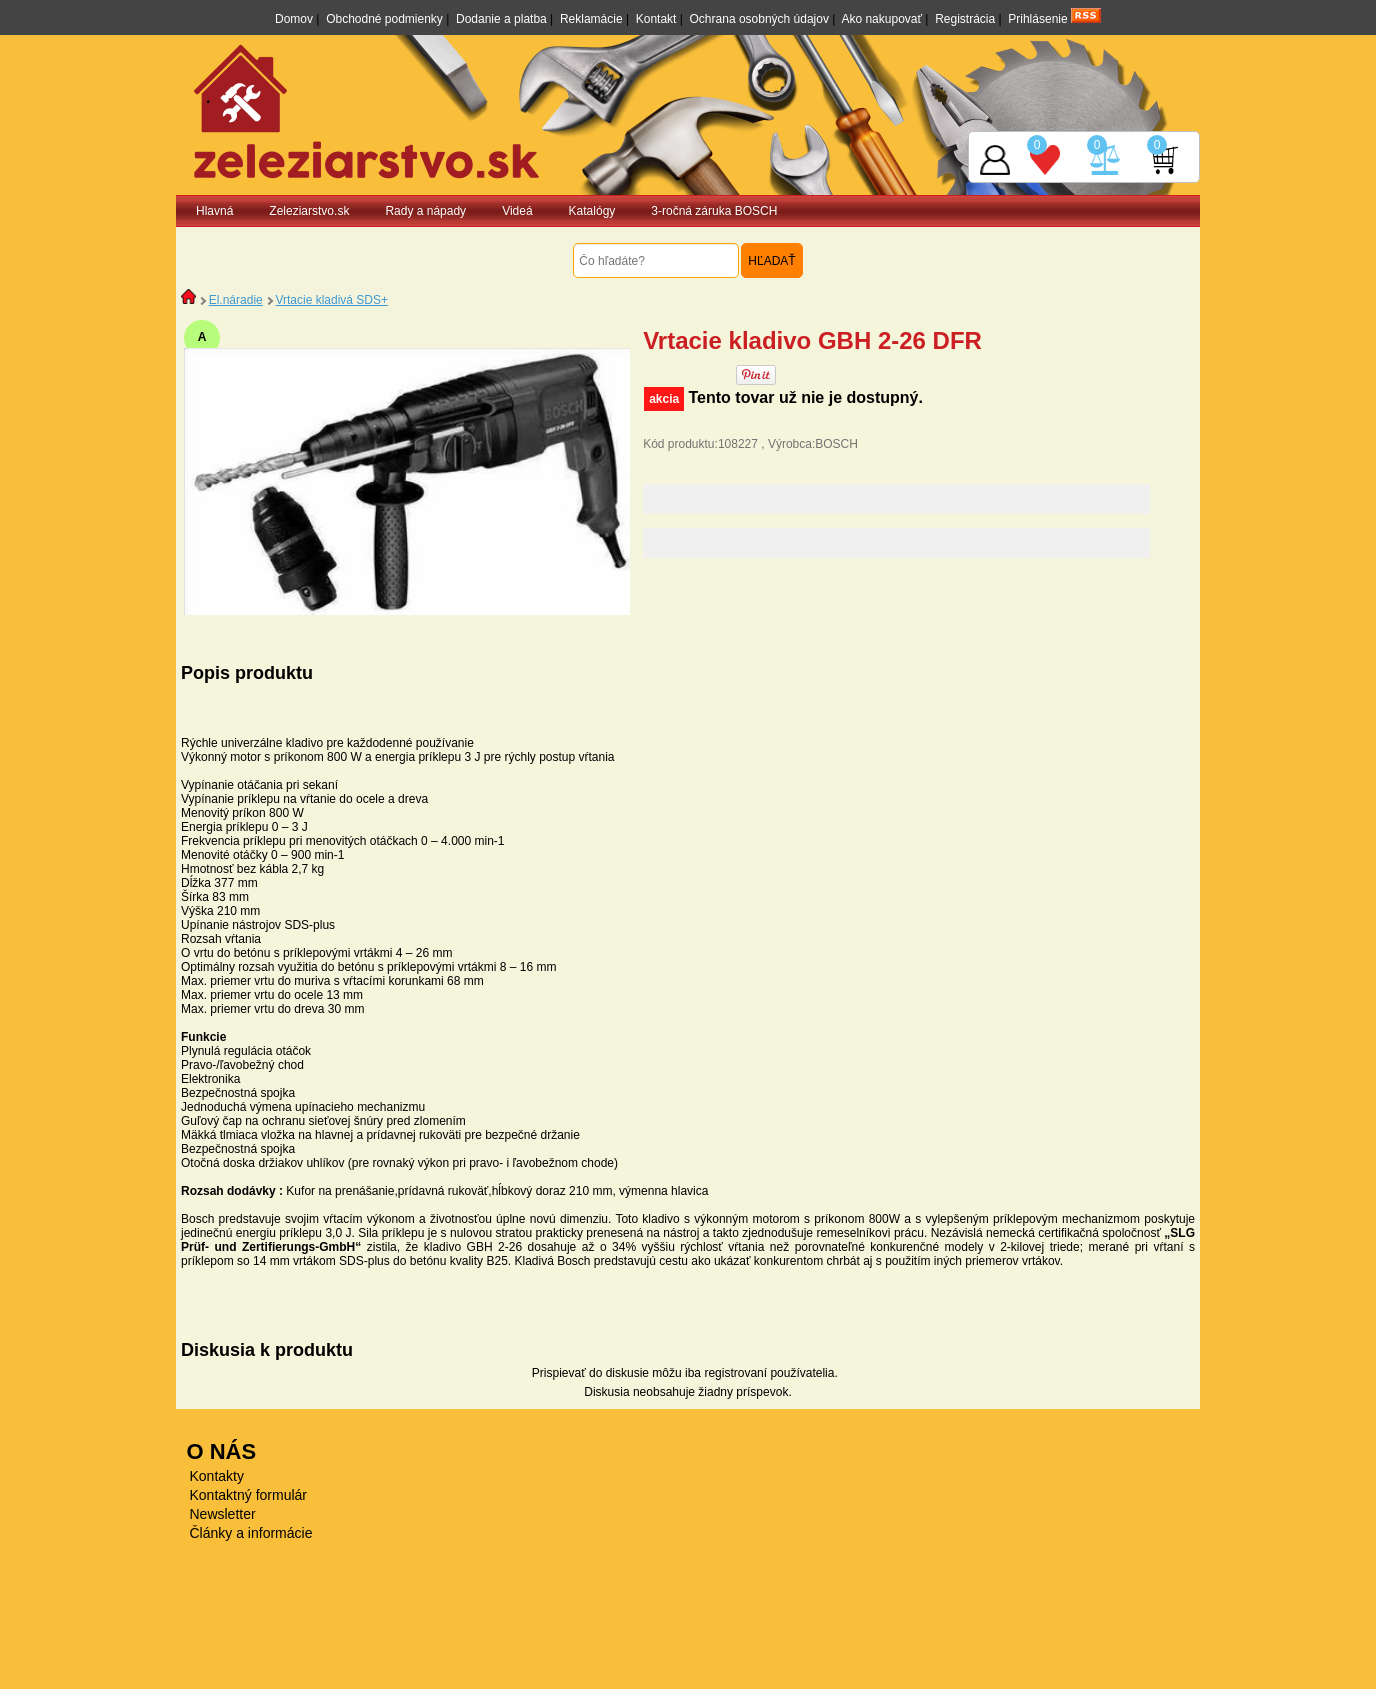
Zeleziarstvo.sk (309, 211)
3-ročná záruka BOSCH (714, 211)
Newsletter (223, 1514)
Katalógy (592, 211)
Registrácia (965, 19)
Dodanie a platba (501, 19)
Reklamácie (591, 19)
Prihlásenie (1037, 19)
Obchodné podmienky (384, 19)
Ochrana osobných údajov (759, 19)
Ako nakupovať (881, 19)
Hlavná (214, 211)
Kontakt (656, 19)
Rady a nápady (425, 211)
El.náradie (236, 300)
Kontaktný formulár (249, 1495)
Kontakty (217, 1476)
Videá (517, 211)
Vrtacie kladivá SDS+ (331, 300)
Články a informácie (251, 1533)
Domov (294, 19)
